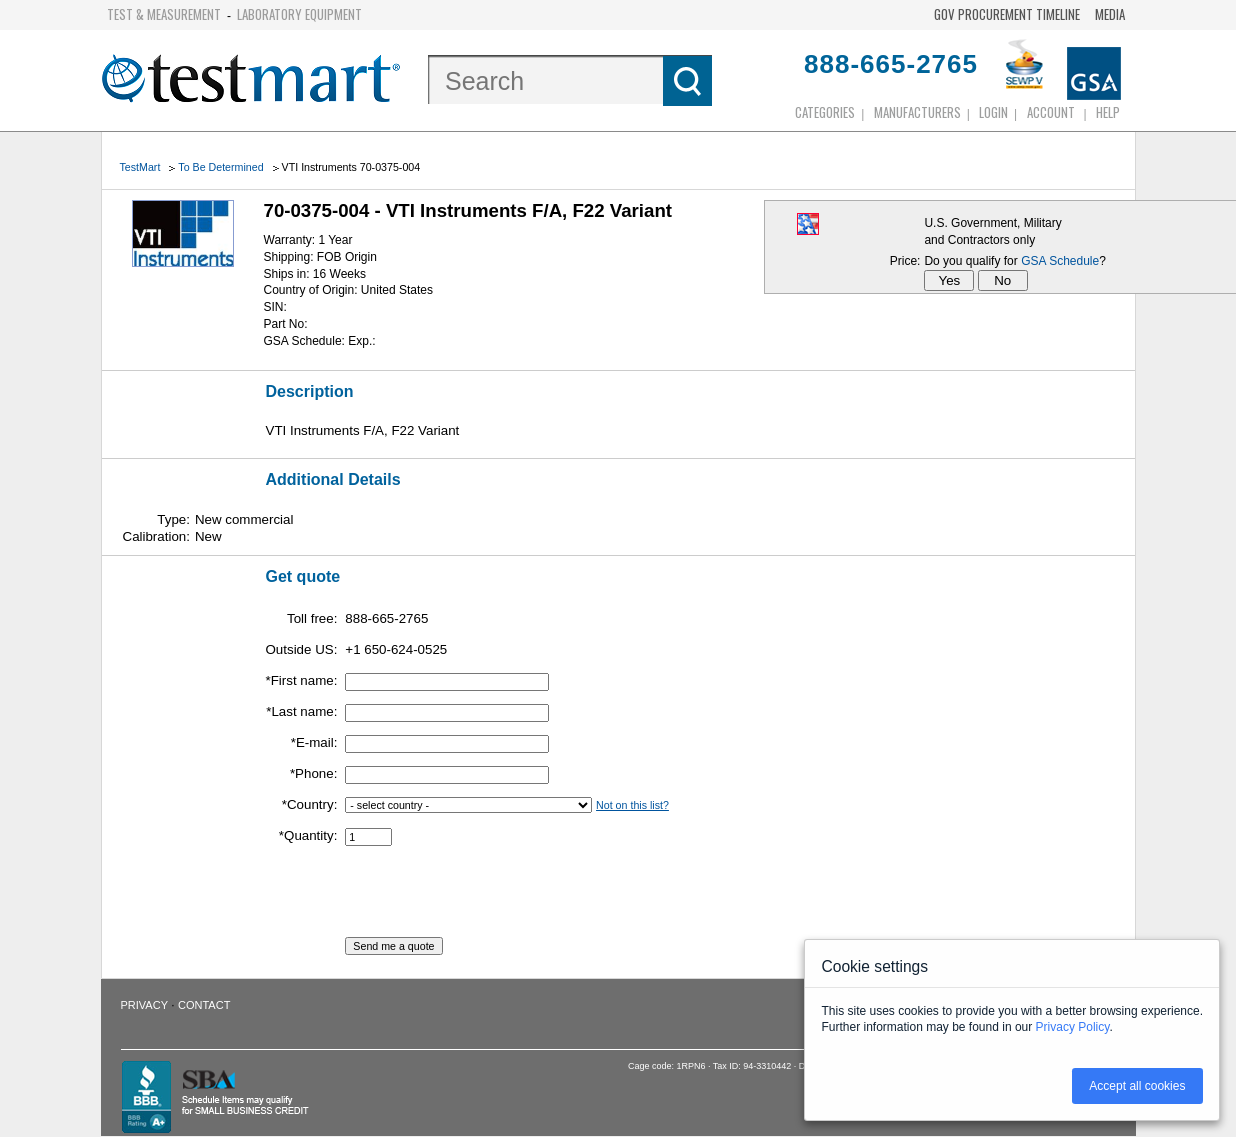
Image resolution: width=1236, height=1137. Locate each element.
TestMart (140, 167)
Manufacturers (917, 112)
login (993, 112)
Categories (825, 112)
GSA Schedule (1060, 261)
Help (1108, 112)
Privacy (144, 1005)
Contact (204, 1005)
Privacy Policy (1073, 1027)
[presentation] (497, 898)
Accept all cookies (1137, 1086)
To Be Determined (220, 167)
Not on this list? (632, 805)
